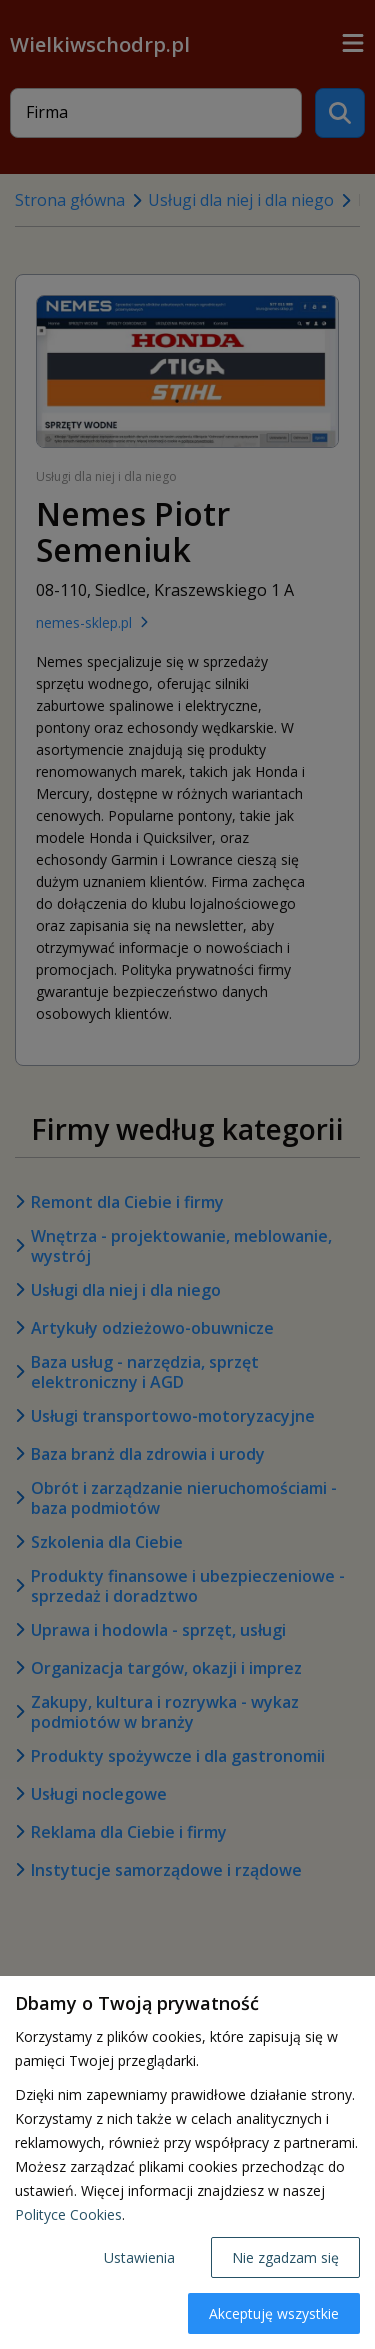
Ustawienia (139, 2257)
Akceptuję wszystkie (274, 2313)
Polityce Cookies (68, 2214)
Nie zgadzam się (285, 2257)
